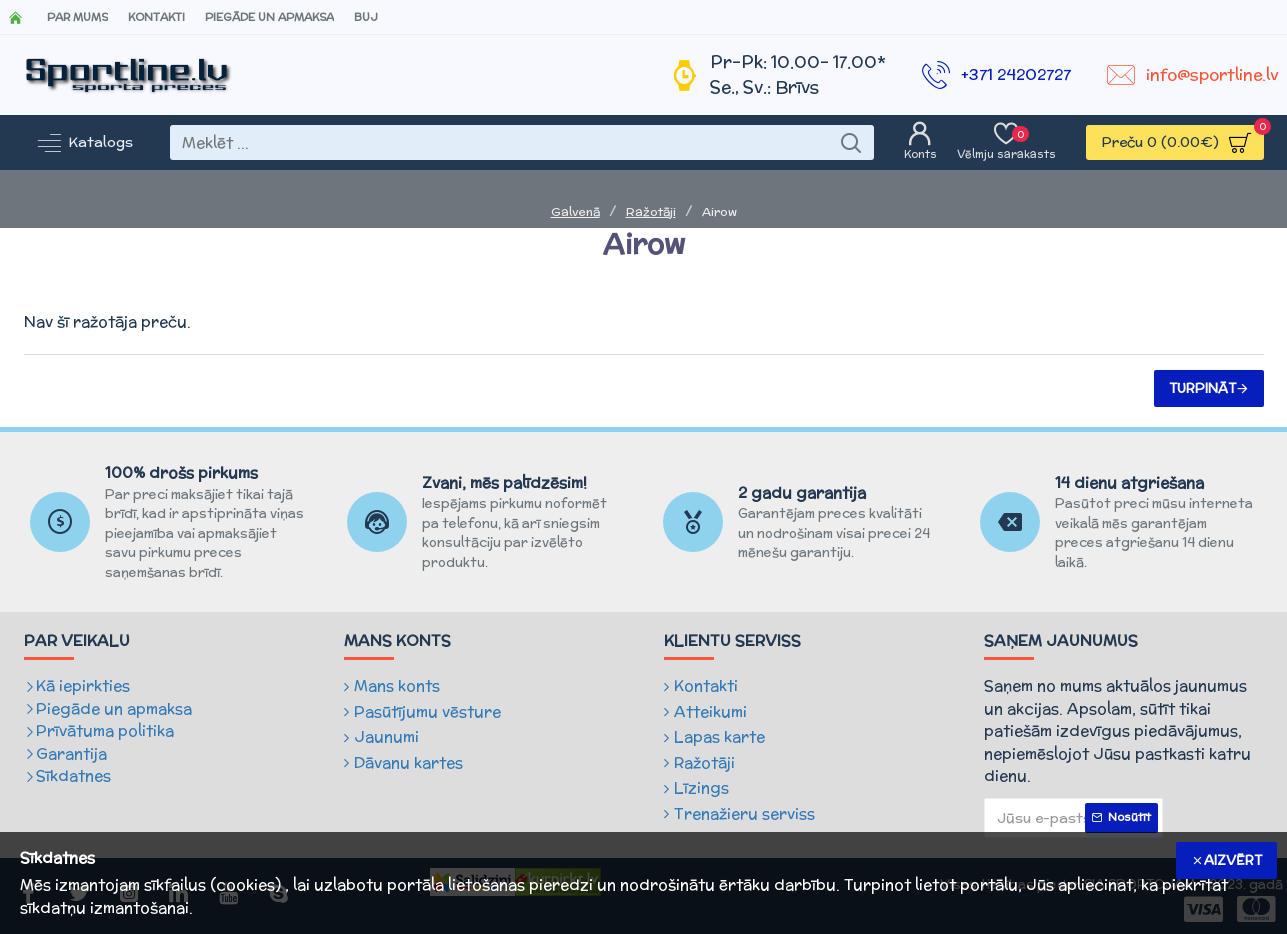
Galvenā (575, 211)
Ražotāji (651, 211)
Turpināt (1202, 388)
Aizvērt (1233, 860)
